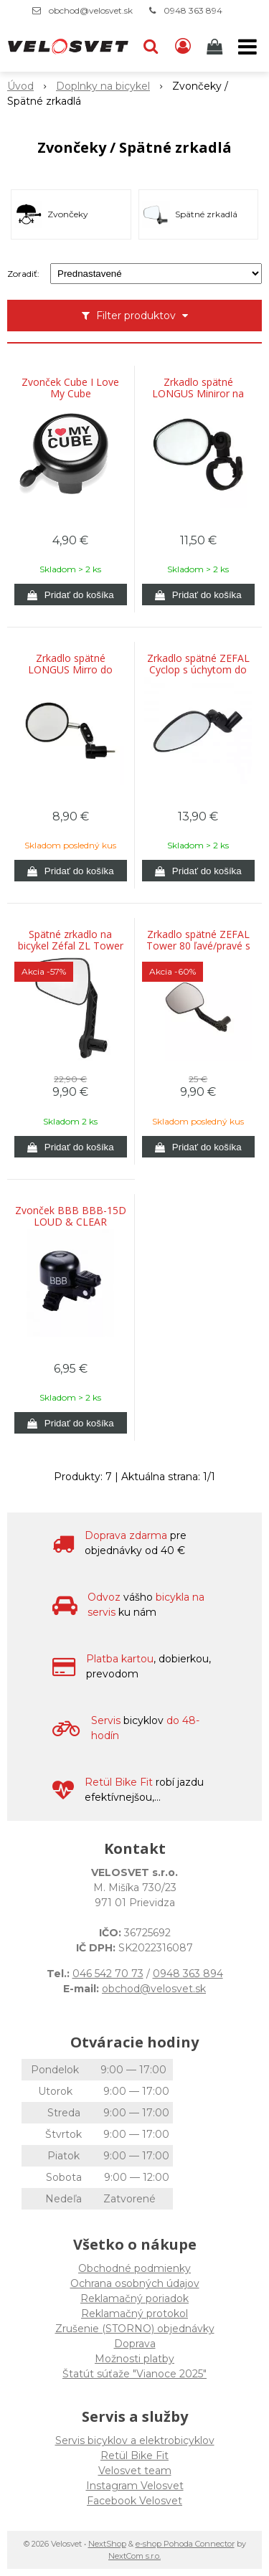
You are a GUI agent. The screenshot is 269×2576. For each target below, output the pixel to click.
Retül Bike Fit (134, 2455)
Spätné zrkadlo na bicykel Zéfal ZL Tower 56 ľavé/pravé (70, 946)
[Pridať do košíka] (70, 594)
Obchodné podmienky (134, 2268)
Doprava (135, 2343)
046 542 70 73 (107, 1973)
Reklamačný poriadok (134, 2298)
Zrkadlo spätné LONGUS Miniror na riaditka (198, 394)
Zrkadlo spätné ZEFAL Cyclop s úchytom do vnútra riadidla (198, 670)
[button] (151, 46)
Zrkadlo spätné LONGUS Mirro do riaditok (70, 670)
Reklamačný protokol (134, 2313)
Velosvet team (134, 2470)
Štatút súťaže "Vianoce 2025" (134, 2373)
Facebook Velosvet (134, 2500)
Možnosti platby (134, 2358)
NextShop (107, 2544)
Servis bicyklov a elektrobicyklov (134, 2440)
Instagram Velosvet (135, 2485)
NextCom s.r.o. (134, 2556)
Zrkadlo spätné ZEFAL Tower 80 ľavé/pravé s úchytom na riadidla (198, 946)
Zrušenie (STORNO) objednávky (134, 2328)
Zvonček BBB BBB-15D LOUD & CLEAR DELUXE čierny (70, 1222)
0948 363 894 (193, 10)
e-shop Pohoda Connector (185, 2544)
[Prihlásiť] (183, 46)
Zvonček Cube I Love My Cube (70, 388)
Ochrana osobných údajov (134, 2283)
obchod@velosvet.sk (91, 10)
